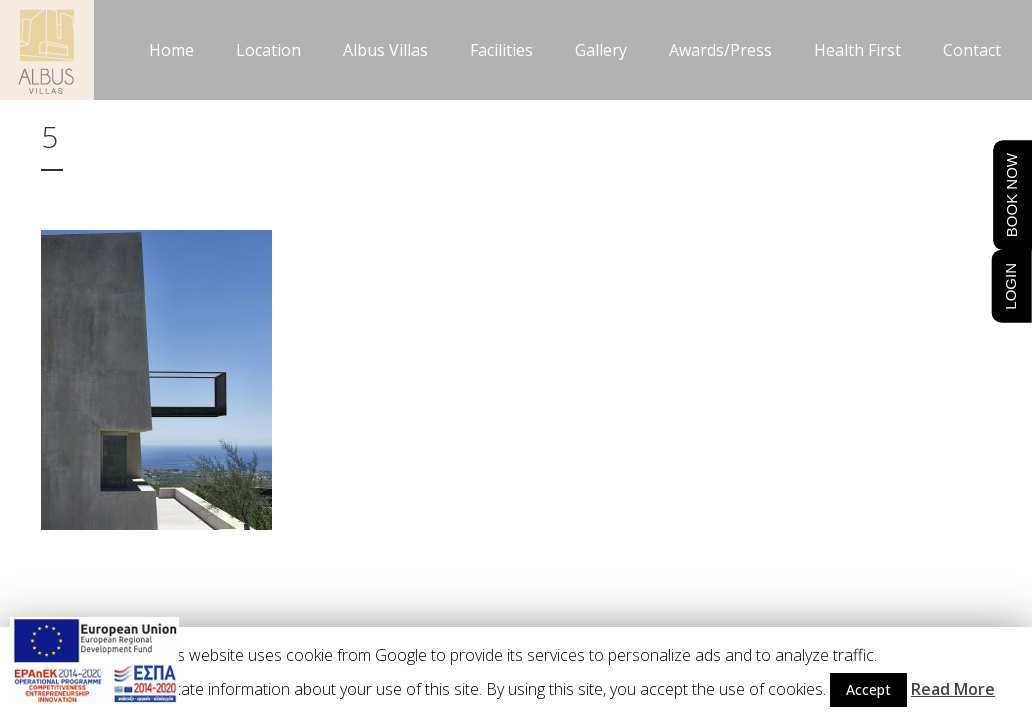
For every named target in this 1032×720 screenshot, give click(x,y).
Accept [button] (868, 689)
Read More (953, 689)
